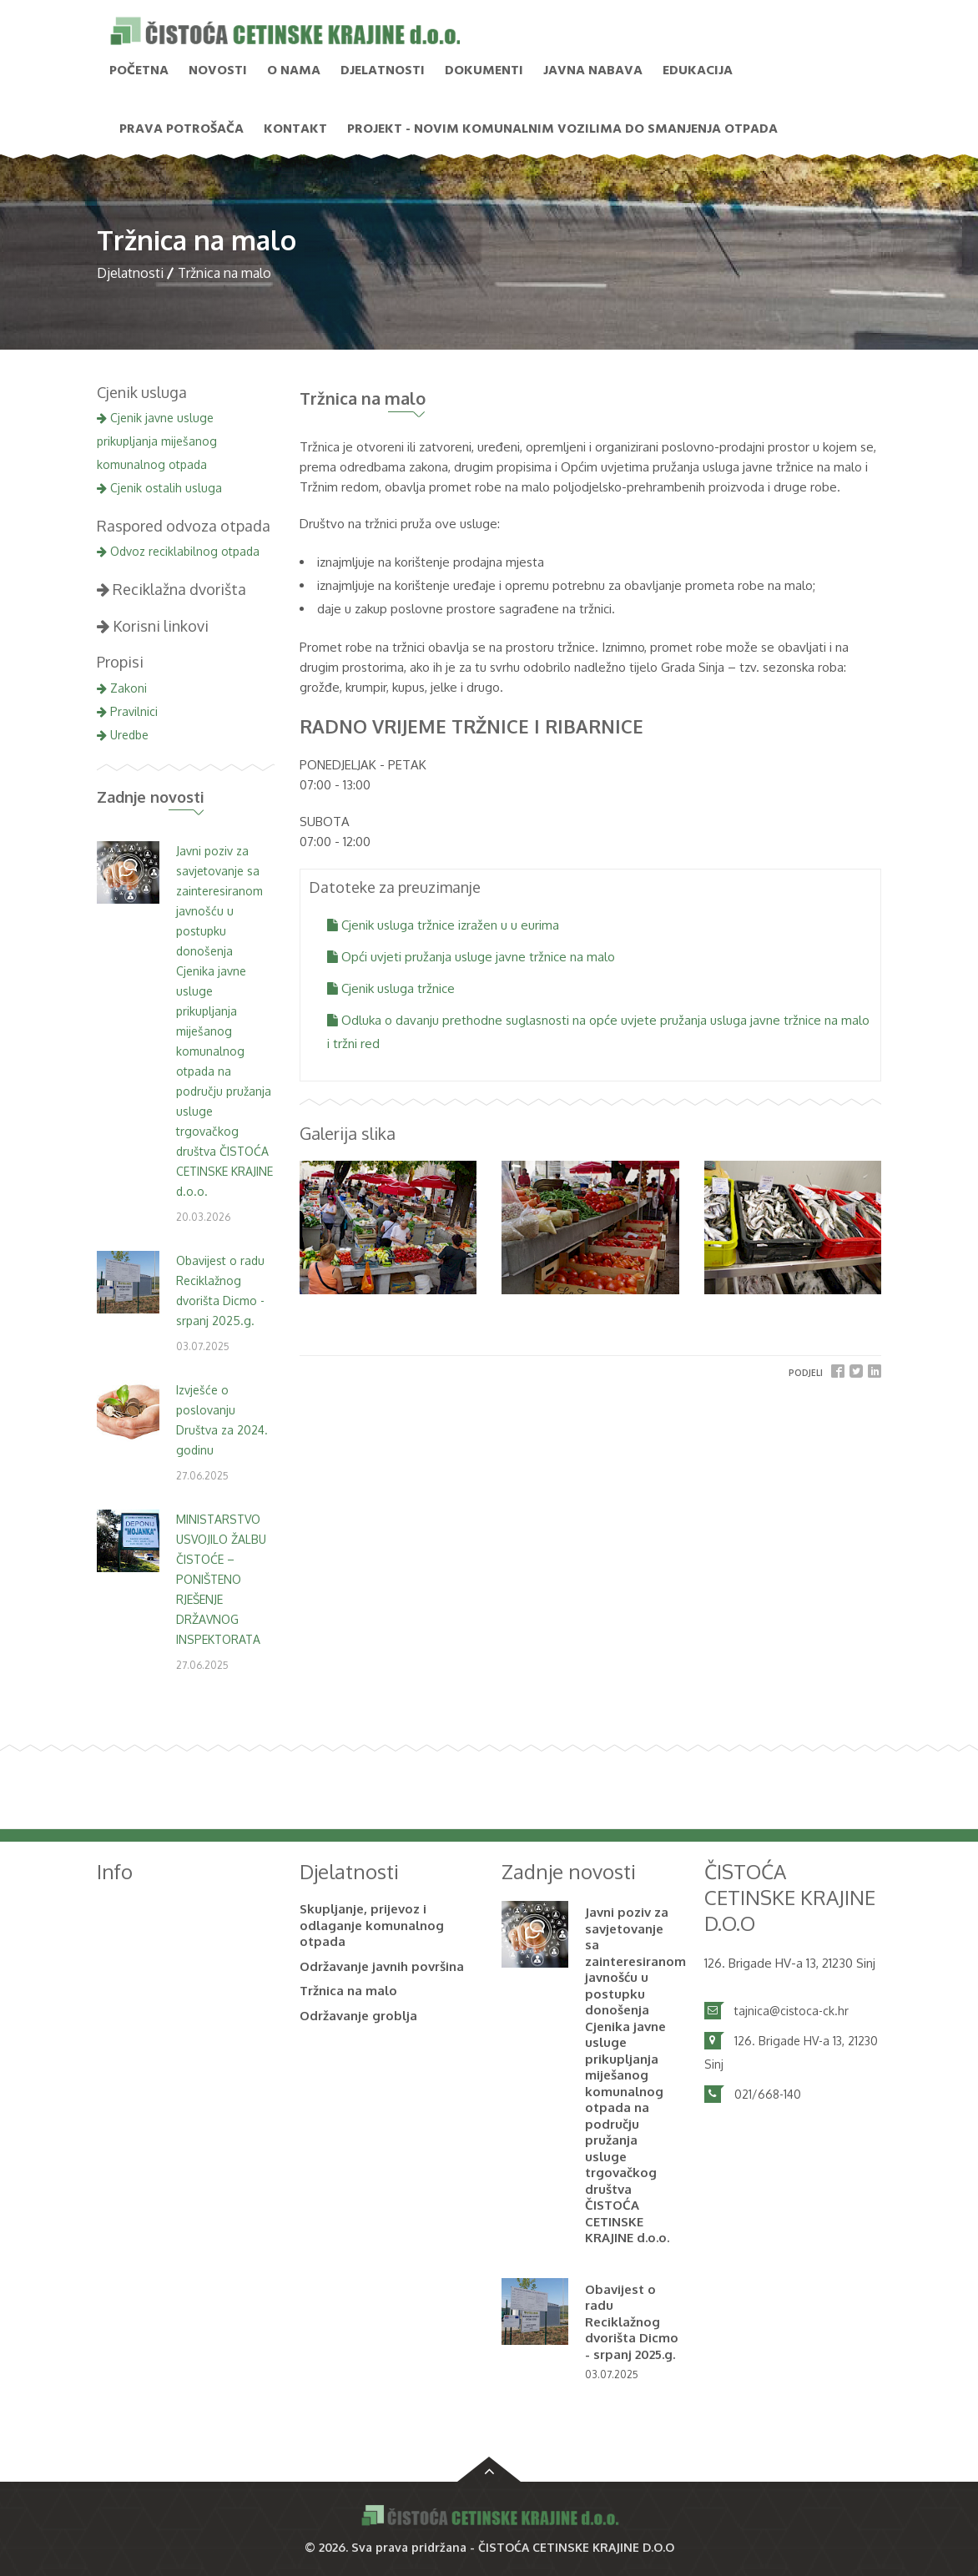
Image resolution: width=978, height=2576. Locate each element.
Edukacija (698, 71)
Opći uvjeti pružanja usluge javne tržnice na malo (471, 957)
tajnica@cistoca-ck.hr (791, 2011)
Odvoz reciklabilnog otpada (178, 551)
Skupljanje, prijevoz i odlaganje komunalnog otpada (372, 1925)
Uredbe (123, 735)
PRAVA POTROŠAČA (181, 129)
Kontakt (295, 129)
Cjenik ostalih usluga (159, 488)
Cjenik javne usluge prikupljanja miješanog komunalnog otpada (157, 441)
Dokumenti (484, 71)
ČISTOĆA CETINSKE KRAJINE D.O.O (576, 2547)
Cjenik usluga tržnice (391, 988)
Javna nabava (593, 71)
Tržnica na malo (348, 1991)
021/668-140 (767, 2094)
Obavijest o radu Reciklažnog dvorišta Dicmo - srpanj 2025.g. (631, 2321)
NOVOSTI (218, 71)
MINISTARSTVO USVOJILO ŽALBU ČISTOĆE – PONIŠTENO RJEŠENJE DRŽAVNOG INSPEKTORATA (221, 1579)
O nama (293, 71)
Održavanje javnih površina (382, 1966)
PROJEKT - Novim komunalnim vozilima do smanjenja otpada (562, 129)
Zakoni (122, 688)
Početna (139, 71)
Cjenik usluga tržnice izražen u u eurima (443, 925)
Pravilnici (127, 711)
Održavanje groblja (358, 2016)
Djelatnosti (382, 71)
